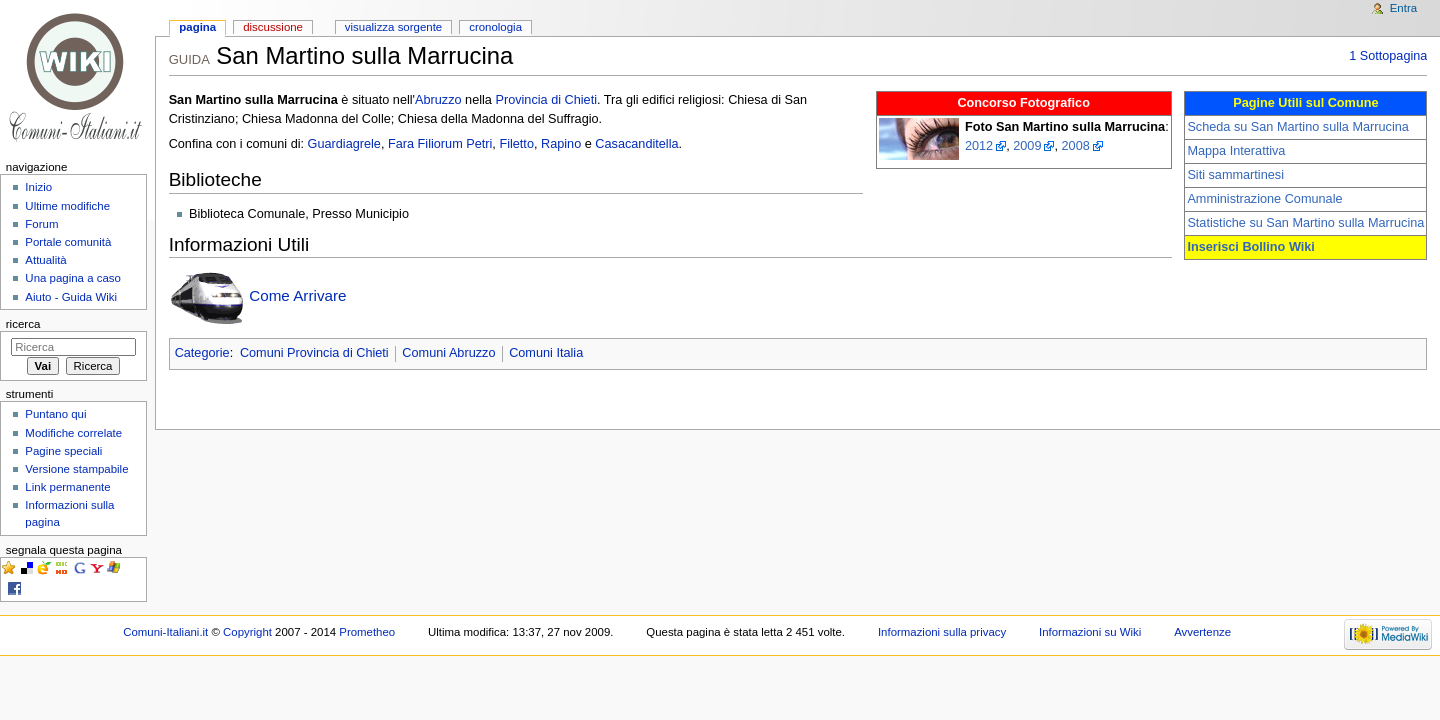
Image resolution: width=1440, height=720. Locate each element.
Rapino (561, 144)
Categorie (202, 353)
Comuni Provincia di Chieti (314, 353)
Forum (41, 224)
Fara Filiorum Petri (440, 144)
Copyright (247, 632)
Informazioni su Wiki (1090, 632)
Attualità (45, 260)
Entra (1403, 8)
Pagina (197, 27)
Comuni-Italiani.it (165, 632)
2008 (1076, 146)
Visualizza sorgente (393, 27)
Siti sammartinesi (1235, 175)
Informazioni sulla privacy (942, 632)
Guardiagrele (344, 144)
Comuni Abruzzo (448, 353)
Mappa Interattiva (1236, 151)
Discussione (273, 27)
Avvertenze (1202, 632)
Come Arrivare (297, 295)
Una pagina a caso (73, 278)
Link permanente (67, 487)
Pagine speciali (63, 451)
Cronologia (495, 27)
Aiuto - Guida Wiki (71, 297)
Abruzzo (438, 100)
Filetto (516, 144)
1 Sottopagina (1388, 56)
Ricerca (23, 324)
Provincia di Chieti (546, 100)
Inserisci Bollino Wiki (1251, 247)
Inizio (38, 187)
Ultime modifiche (67, 206)
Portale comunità (68, 242)
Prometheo (367, 632)
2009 (1027, 146)
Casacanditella (636, 144)
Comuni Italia (546, 353)
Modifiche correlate (73, 433)
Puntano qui (55, 414)
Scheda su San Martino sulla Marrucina (1297, 127)
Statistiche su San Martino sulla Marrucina (1305, 223)
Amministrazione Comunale (1264, 199)
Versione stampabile (76, 469)
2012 (979, 146)
